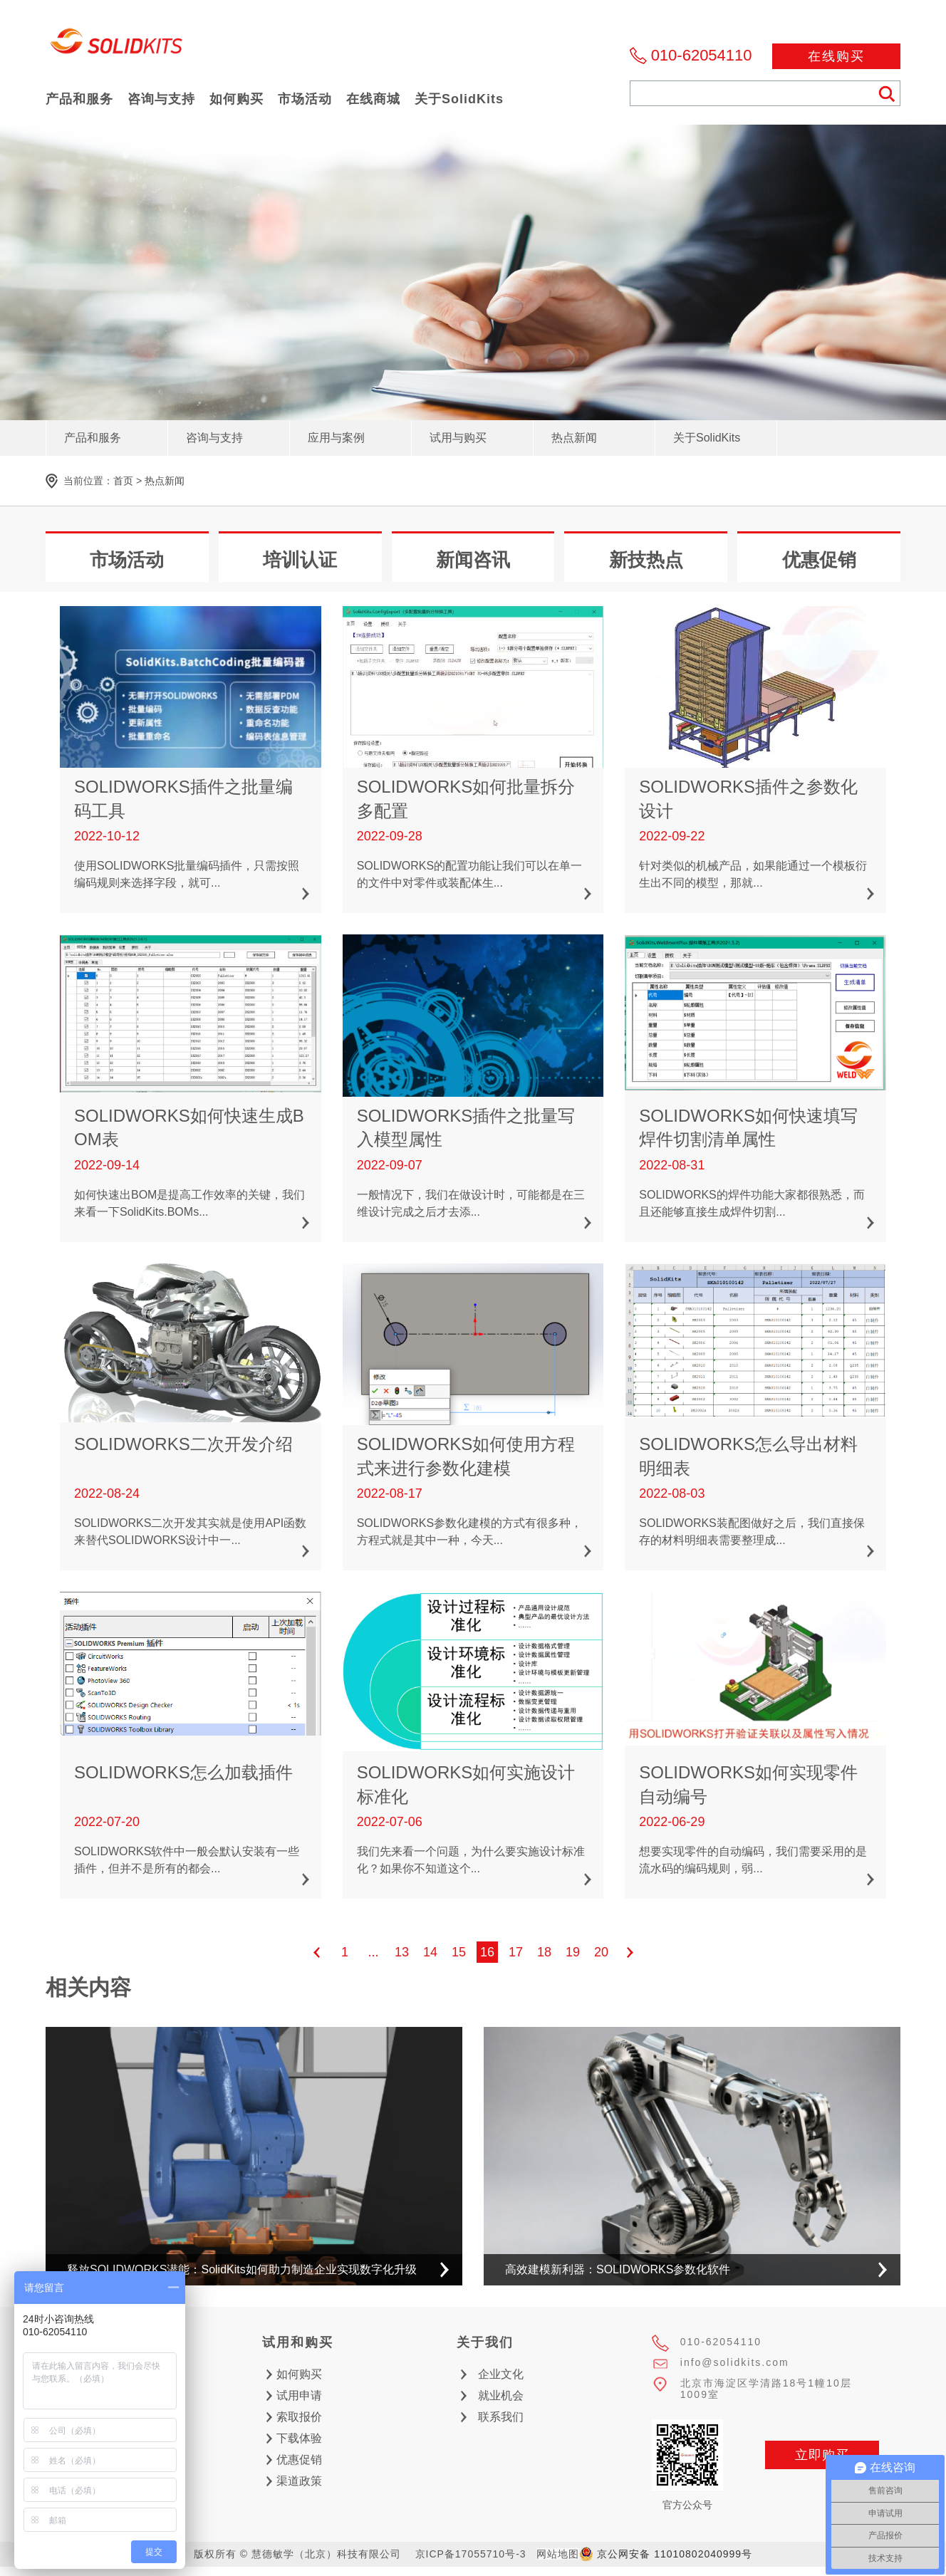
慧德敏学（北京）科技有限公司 (117, 45)
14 (430, 1952)
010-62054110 (701, 55)
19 (573, 1952)
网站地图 (557, 2554)
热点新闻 (164, 480)
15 (459, 1952)
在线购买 (836, 56)
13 (402, 1952)
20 (601, 1952)
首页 (123, 480)
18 (544, 1952)
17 (516, 1952)
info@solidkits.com (734, 2362)
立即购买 (822, 2455)
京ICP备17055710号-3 (470, 2554)
